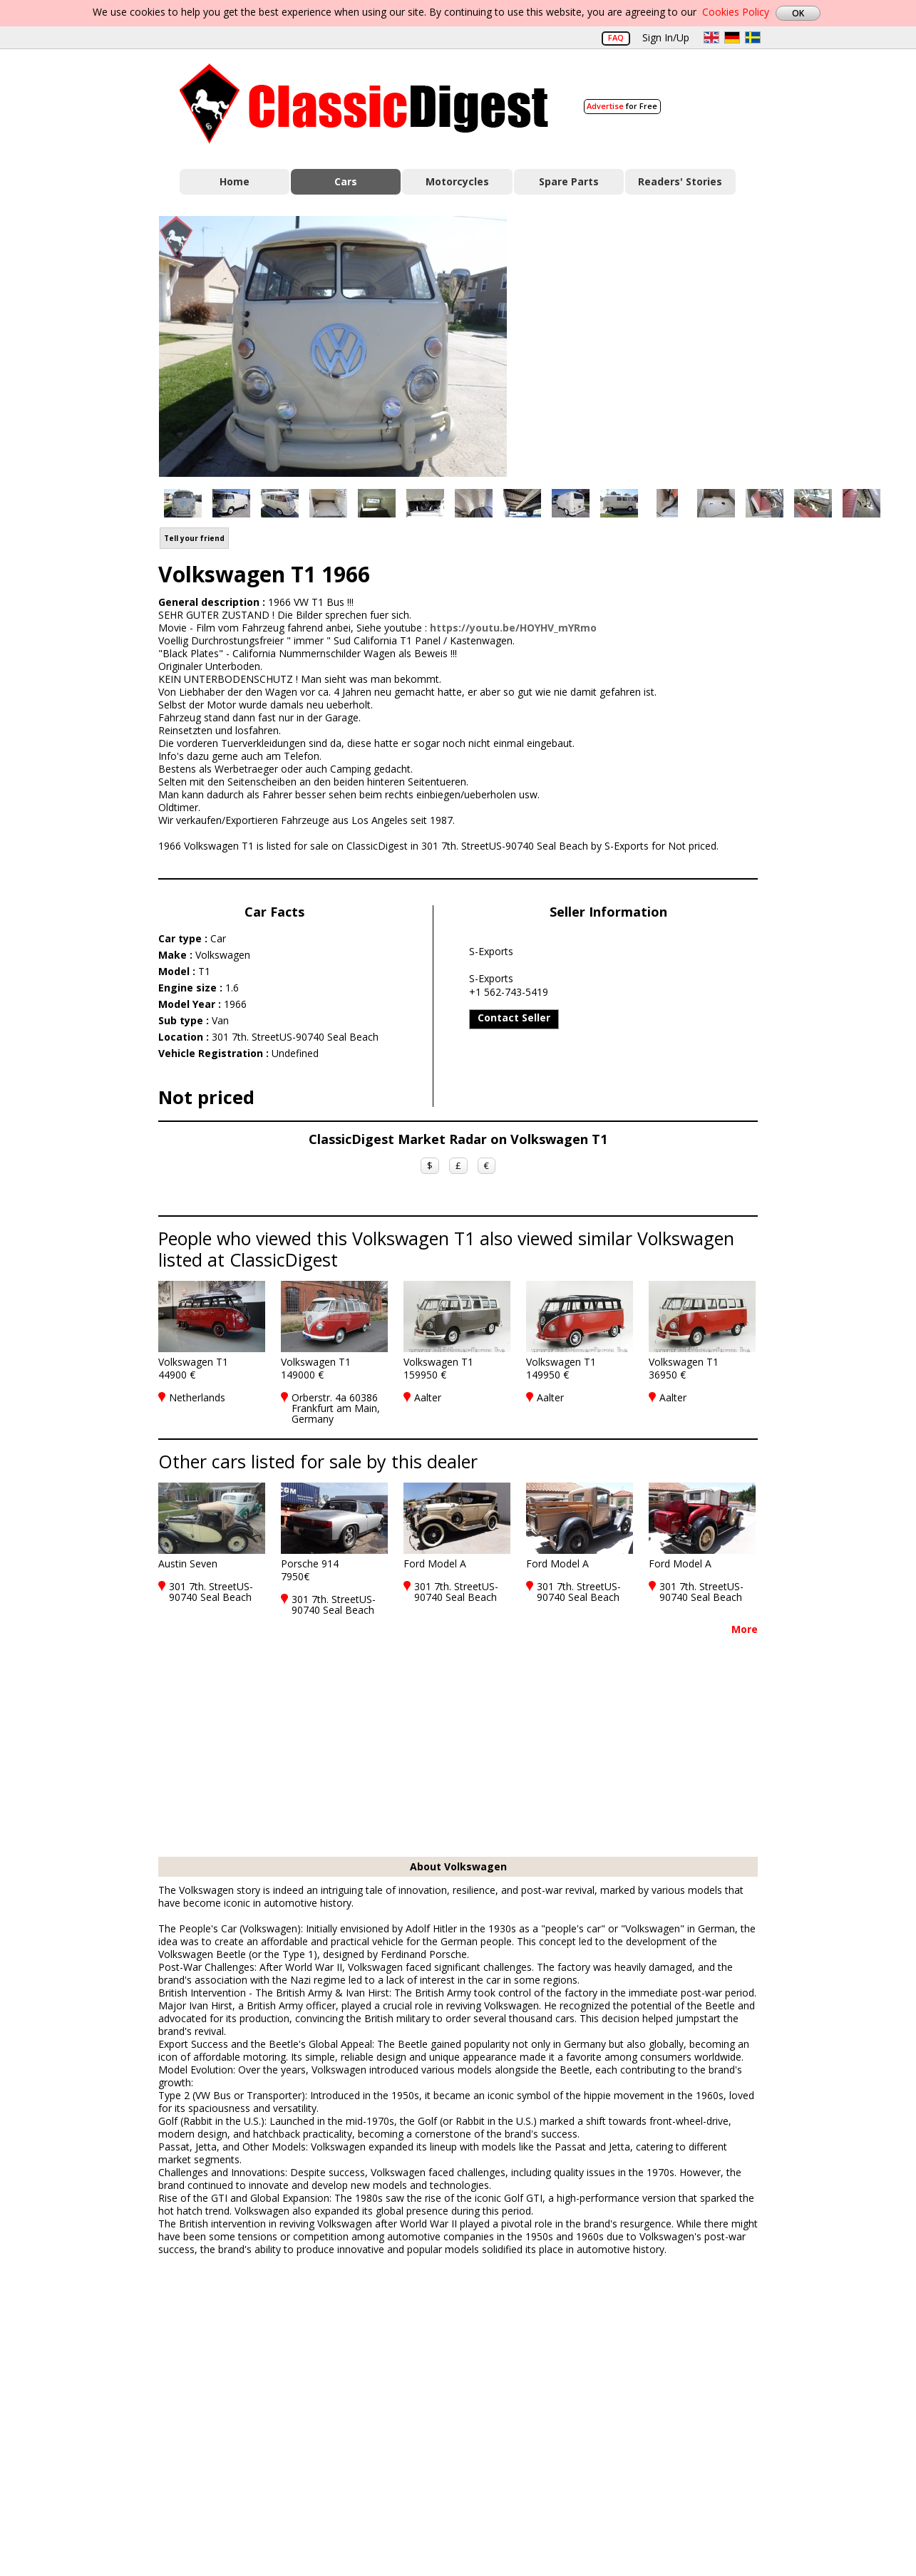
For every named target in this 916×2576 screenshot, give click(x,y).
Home (234, 181)
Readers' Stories (680, 181)
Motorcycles (457, 181)
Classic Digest (364, 103)
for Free (622, 106)
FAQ (616, 37)
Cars (345, 181)
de (732, 37)
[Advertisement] (647, 344)
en (711, 37)
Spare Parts (569, 181)
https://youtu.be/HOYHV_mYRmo (513, 627)
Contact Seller (514, 1017)
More (744, 1629)
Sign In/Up (665, 37)
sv (753, 37)
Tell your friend (194, 538)
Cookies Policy (735, 12)
